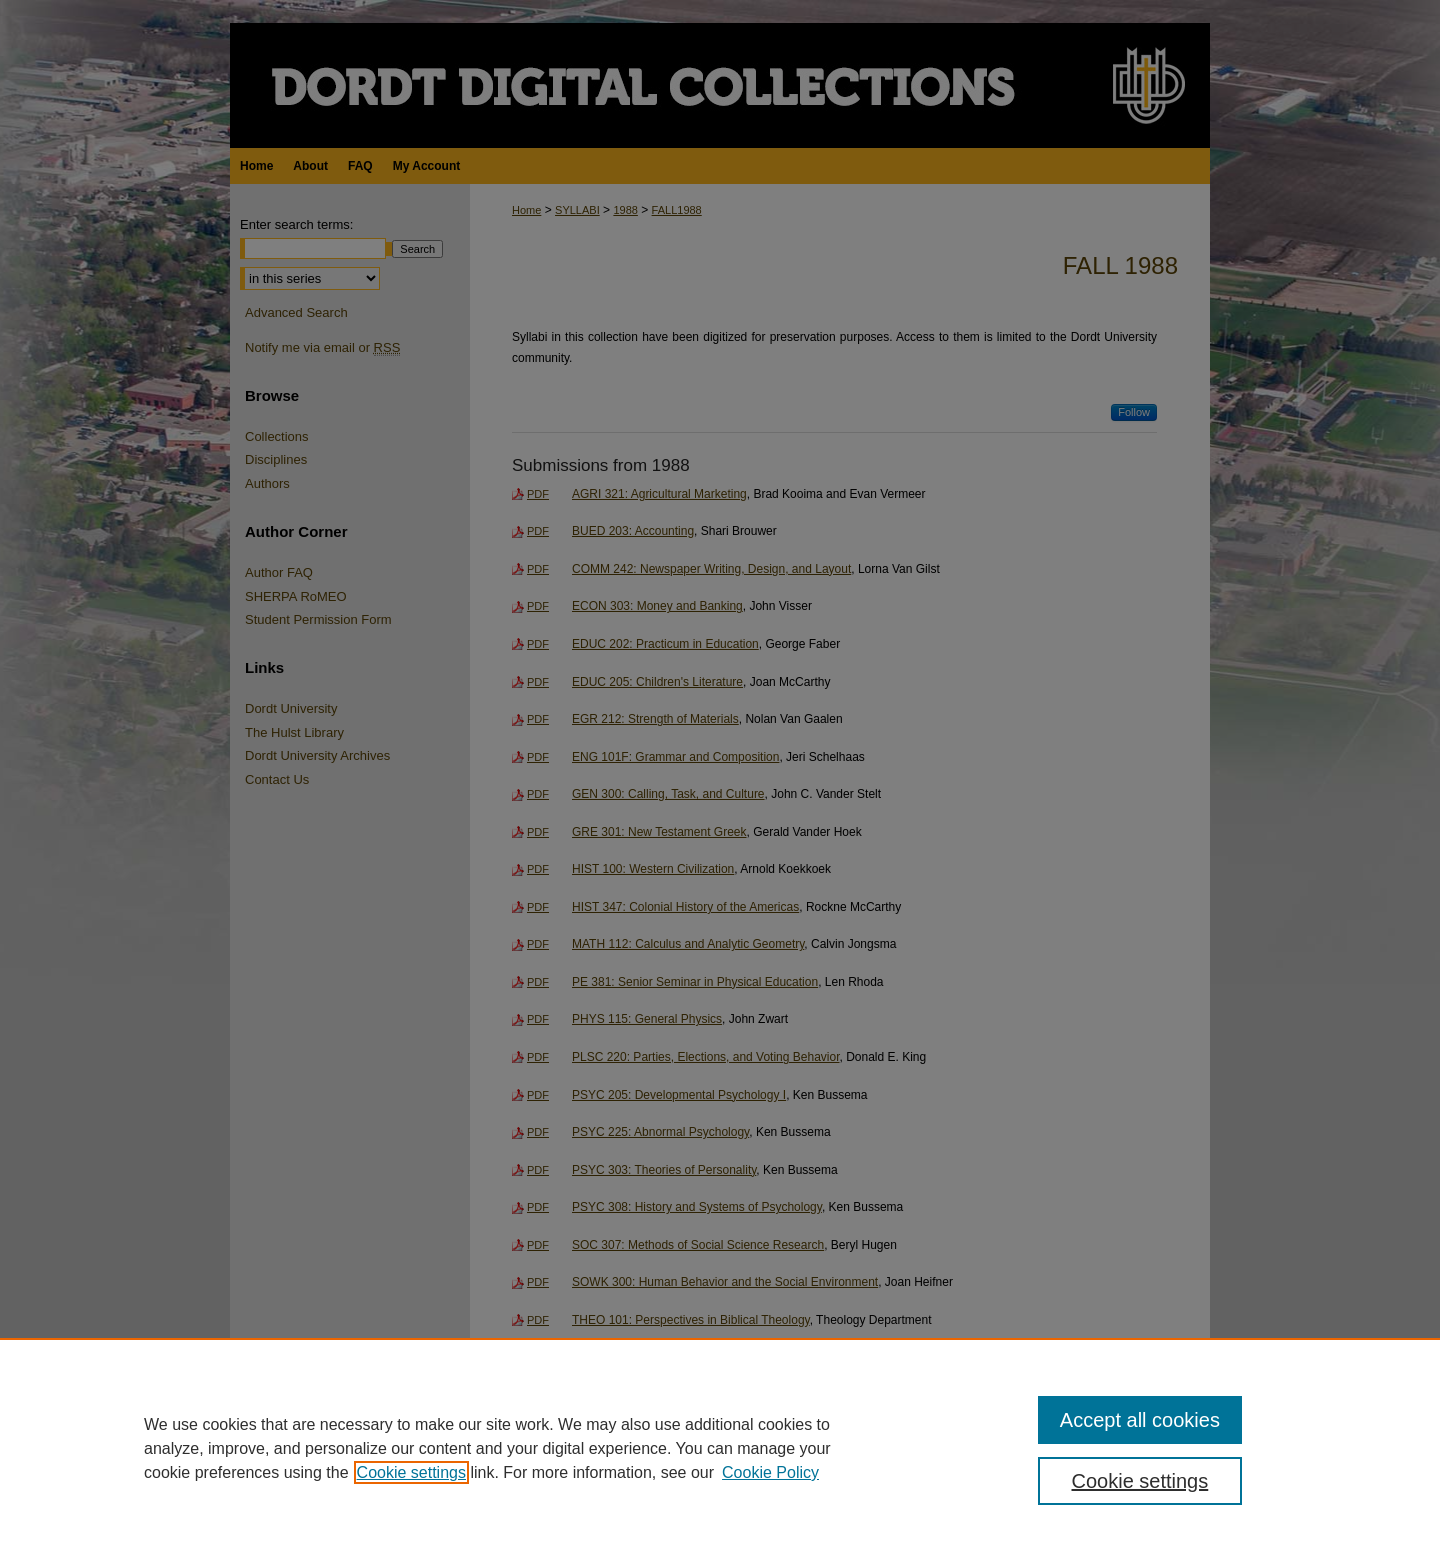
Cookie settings (411, 1472)
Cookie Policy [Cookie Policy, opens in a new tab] (770, 1472)
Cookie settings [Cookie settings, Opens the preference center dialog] (1140, 1481)
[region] (720, 1448)
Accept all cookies (1140, 1420)
